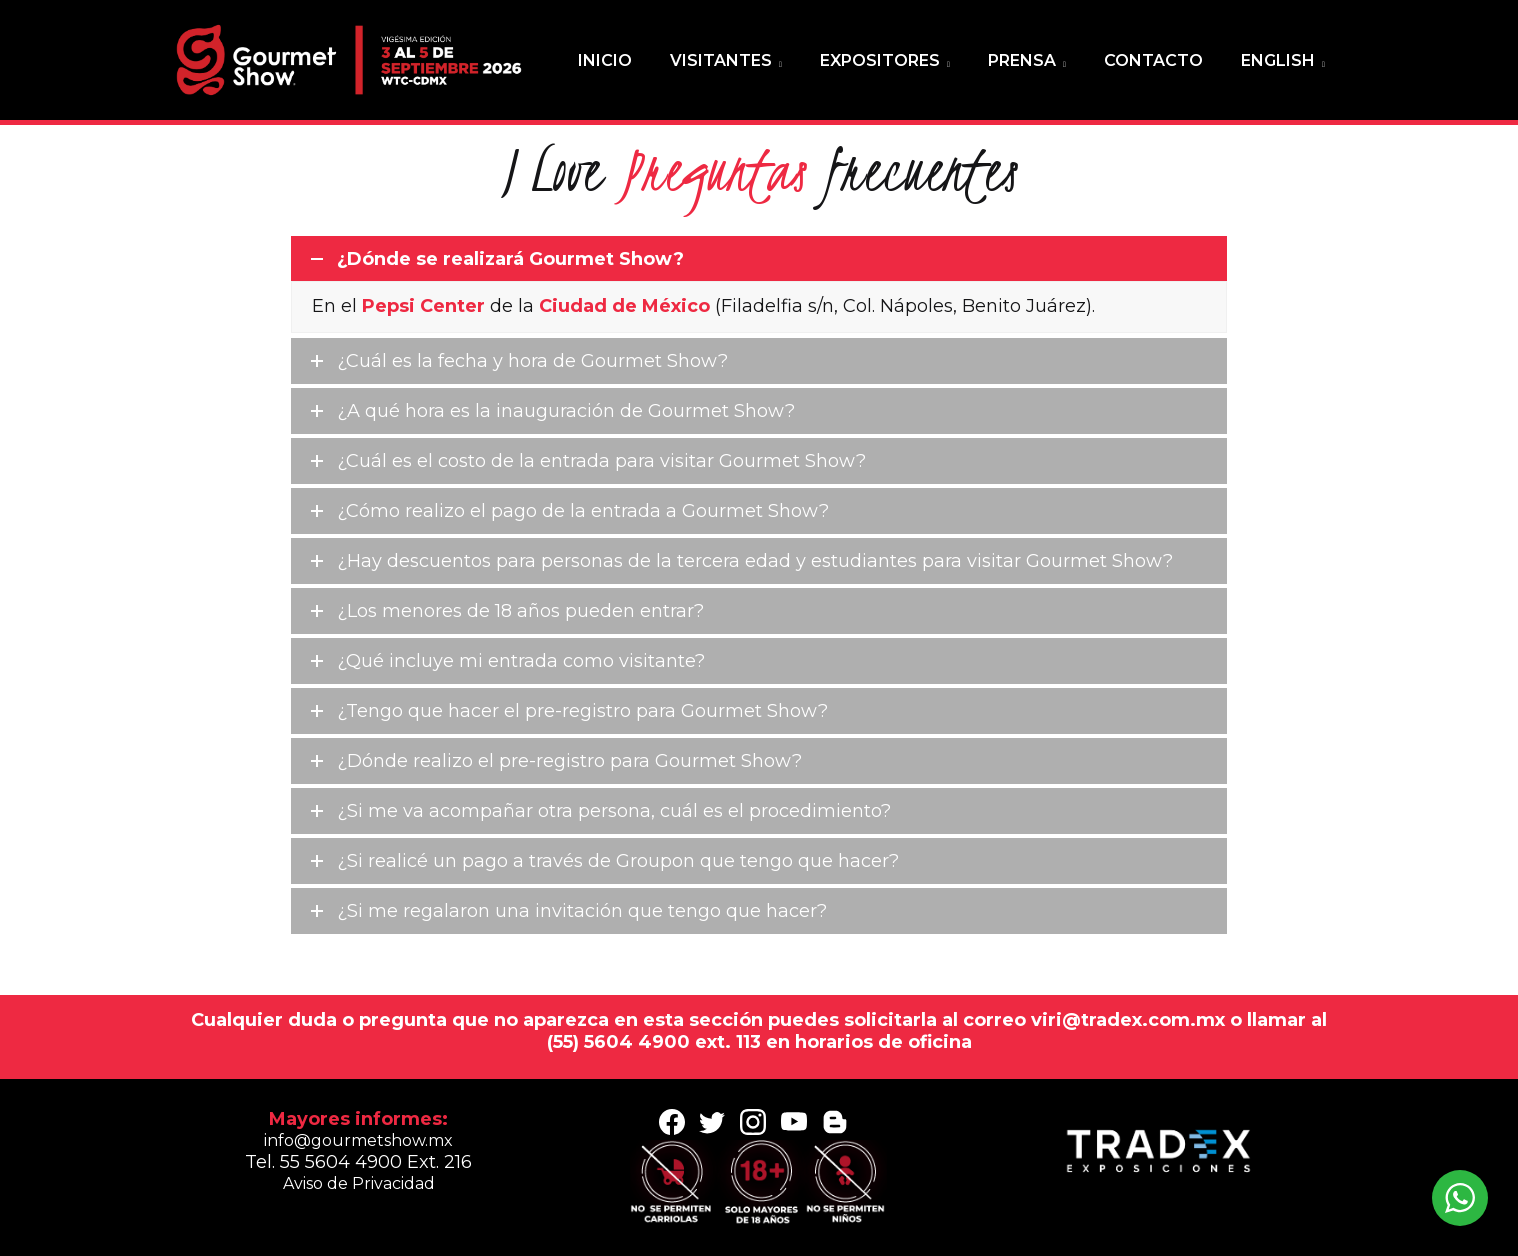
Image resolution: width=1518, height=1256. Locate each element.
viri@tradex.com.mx (1130, 1020)
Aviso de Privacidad (359, 1183)
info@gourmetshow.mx (358, 1140)
